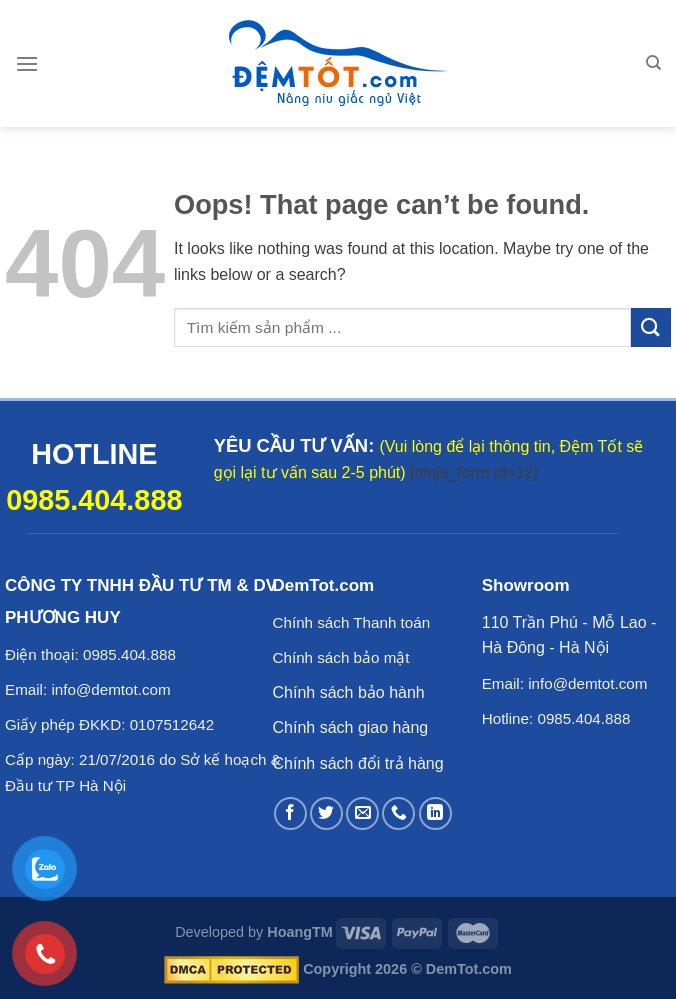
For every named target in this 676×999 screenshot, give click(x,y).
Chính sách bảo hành (349, 692)
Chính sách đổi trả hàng (358, 763)
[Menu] (27, 63)
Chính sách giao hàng (351, 727)
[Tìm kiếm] (653, 63)
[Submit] (651, 327)
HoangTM (300, 932)
